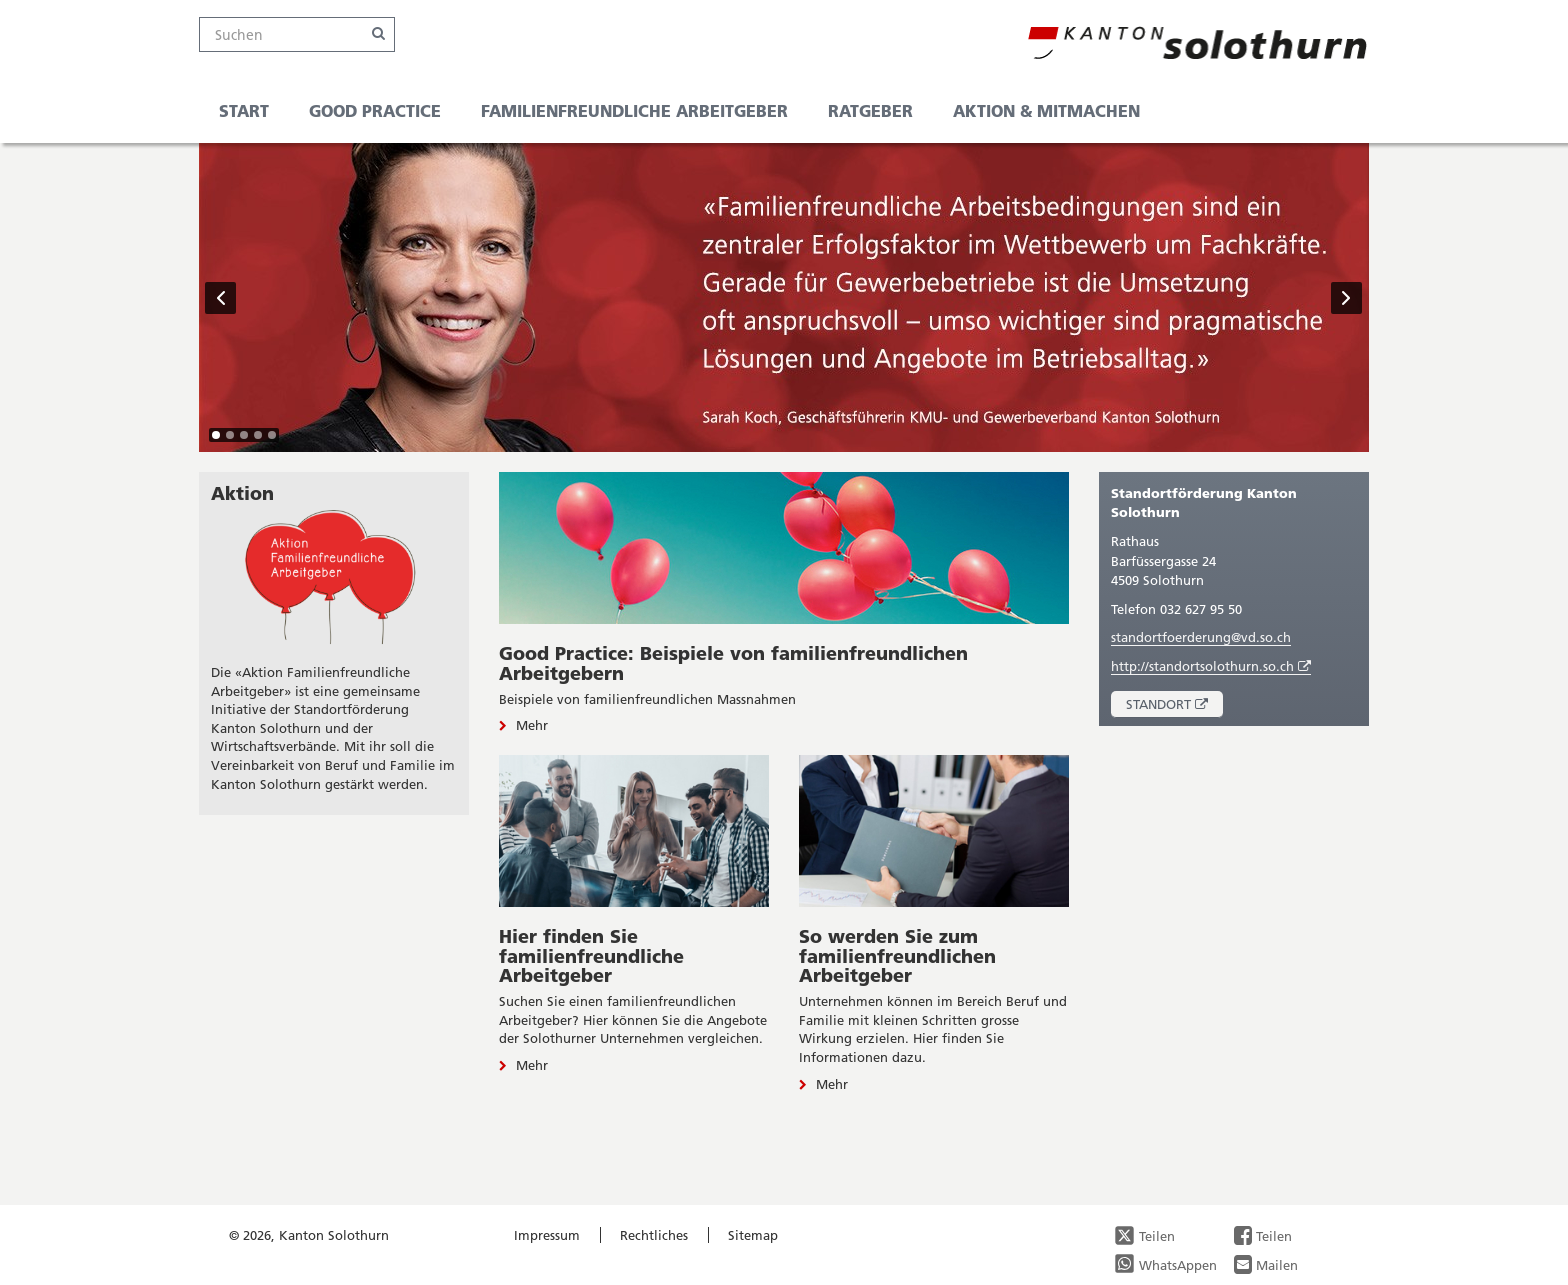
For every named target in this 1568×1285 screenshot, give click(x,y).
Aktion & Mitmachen (1046, 110)
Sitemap (753, 1235)
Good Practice (375, 110)
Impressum (547, 1235)
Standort (1174, 706)
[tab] (216, 435)
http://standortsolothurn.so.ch (1211, 666)
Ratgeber (870, 110)
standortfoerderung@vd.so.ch (1201, 637)
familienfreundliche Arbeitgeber (634, 110)
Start (244, 110)
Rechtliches (654, 1235)
